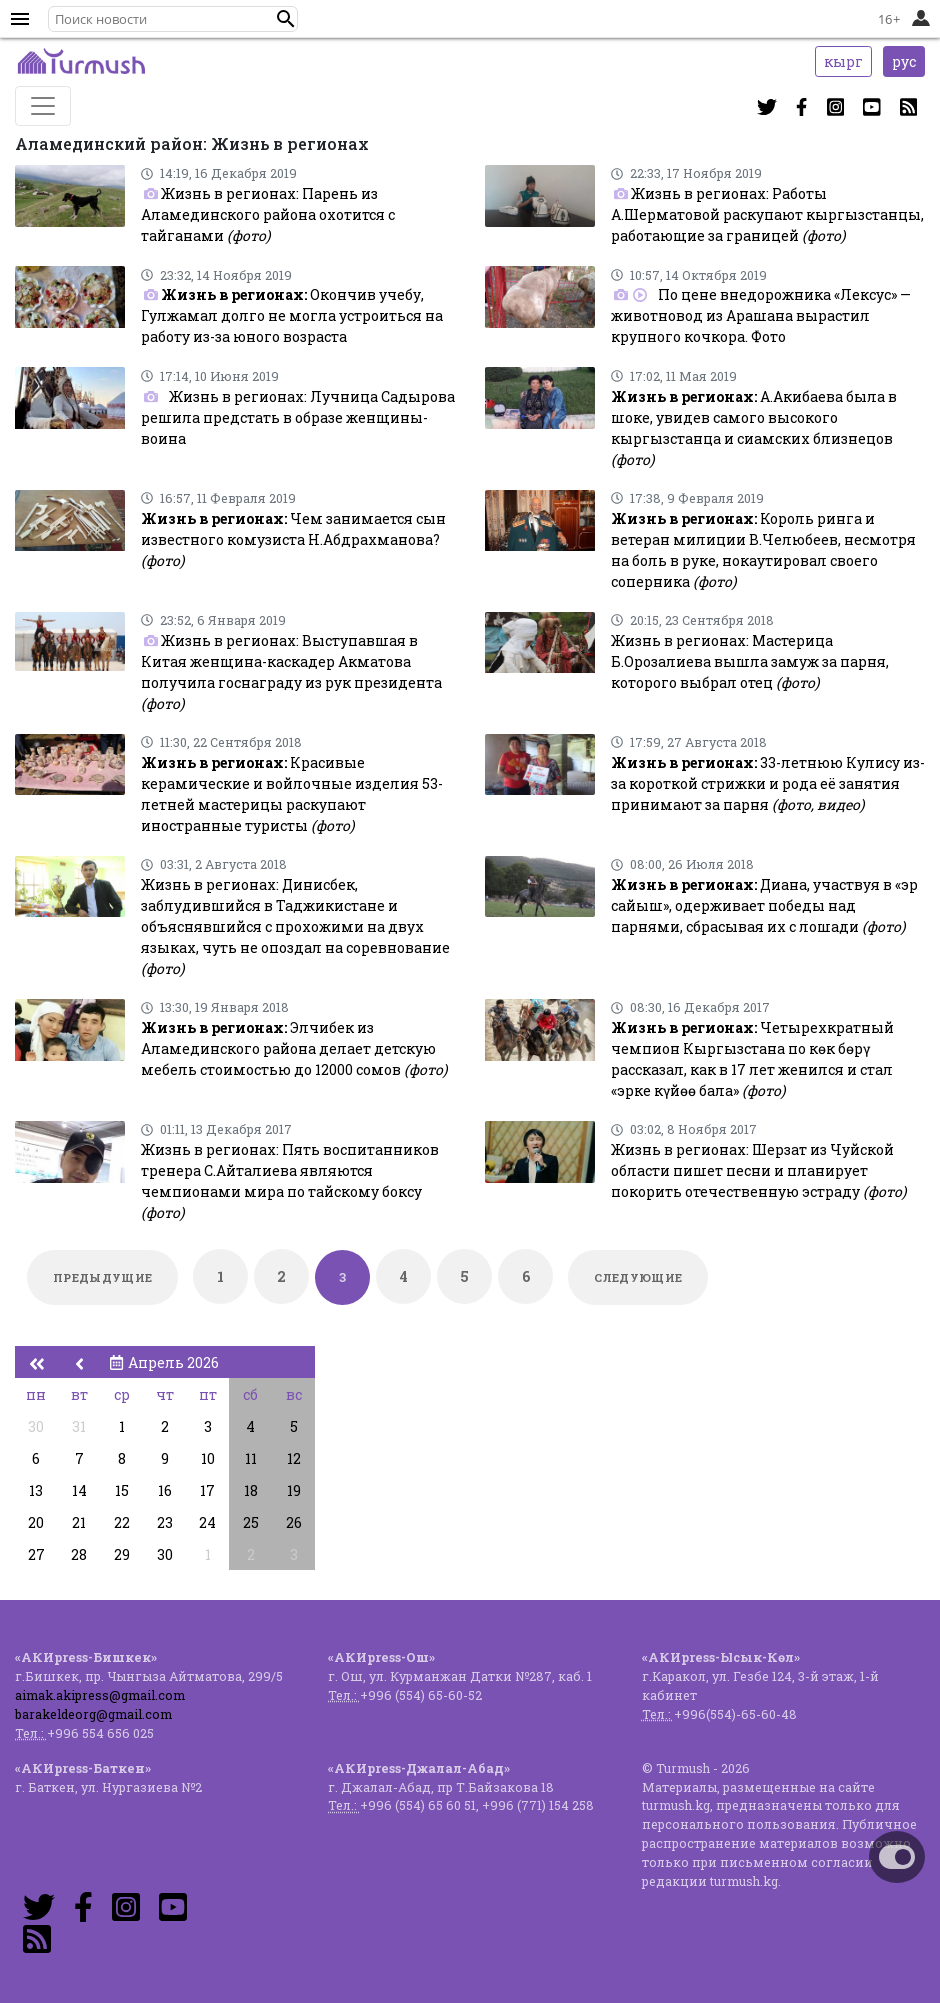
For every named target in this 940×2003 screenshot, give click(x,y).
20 (36, 1522)
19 (294, 1490)
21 (79, 1522)
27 (36, 1554)
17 (207, 1490)
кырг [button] (843, 61)
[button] (286, 19)
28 (79, 1554)
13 (36, 1490)
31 (79, 1426)
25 (251, 1522)
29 (122, 1554)
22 (122, 1522)
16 (165, 1490)
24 (207, 1522)
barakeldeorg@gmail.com (93, 1714)
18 (251, 1490)
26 (294, 1522)
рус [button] (904, 61)
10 (208, 1458)
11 (251, 1458)
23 (165, 1522)
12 (294, 1458)
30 (36, 1426)
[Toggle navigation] (43, 106)
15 (122, 1490)
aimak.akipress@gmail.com (100, 1695)
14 (79, 1490)
